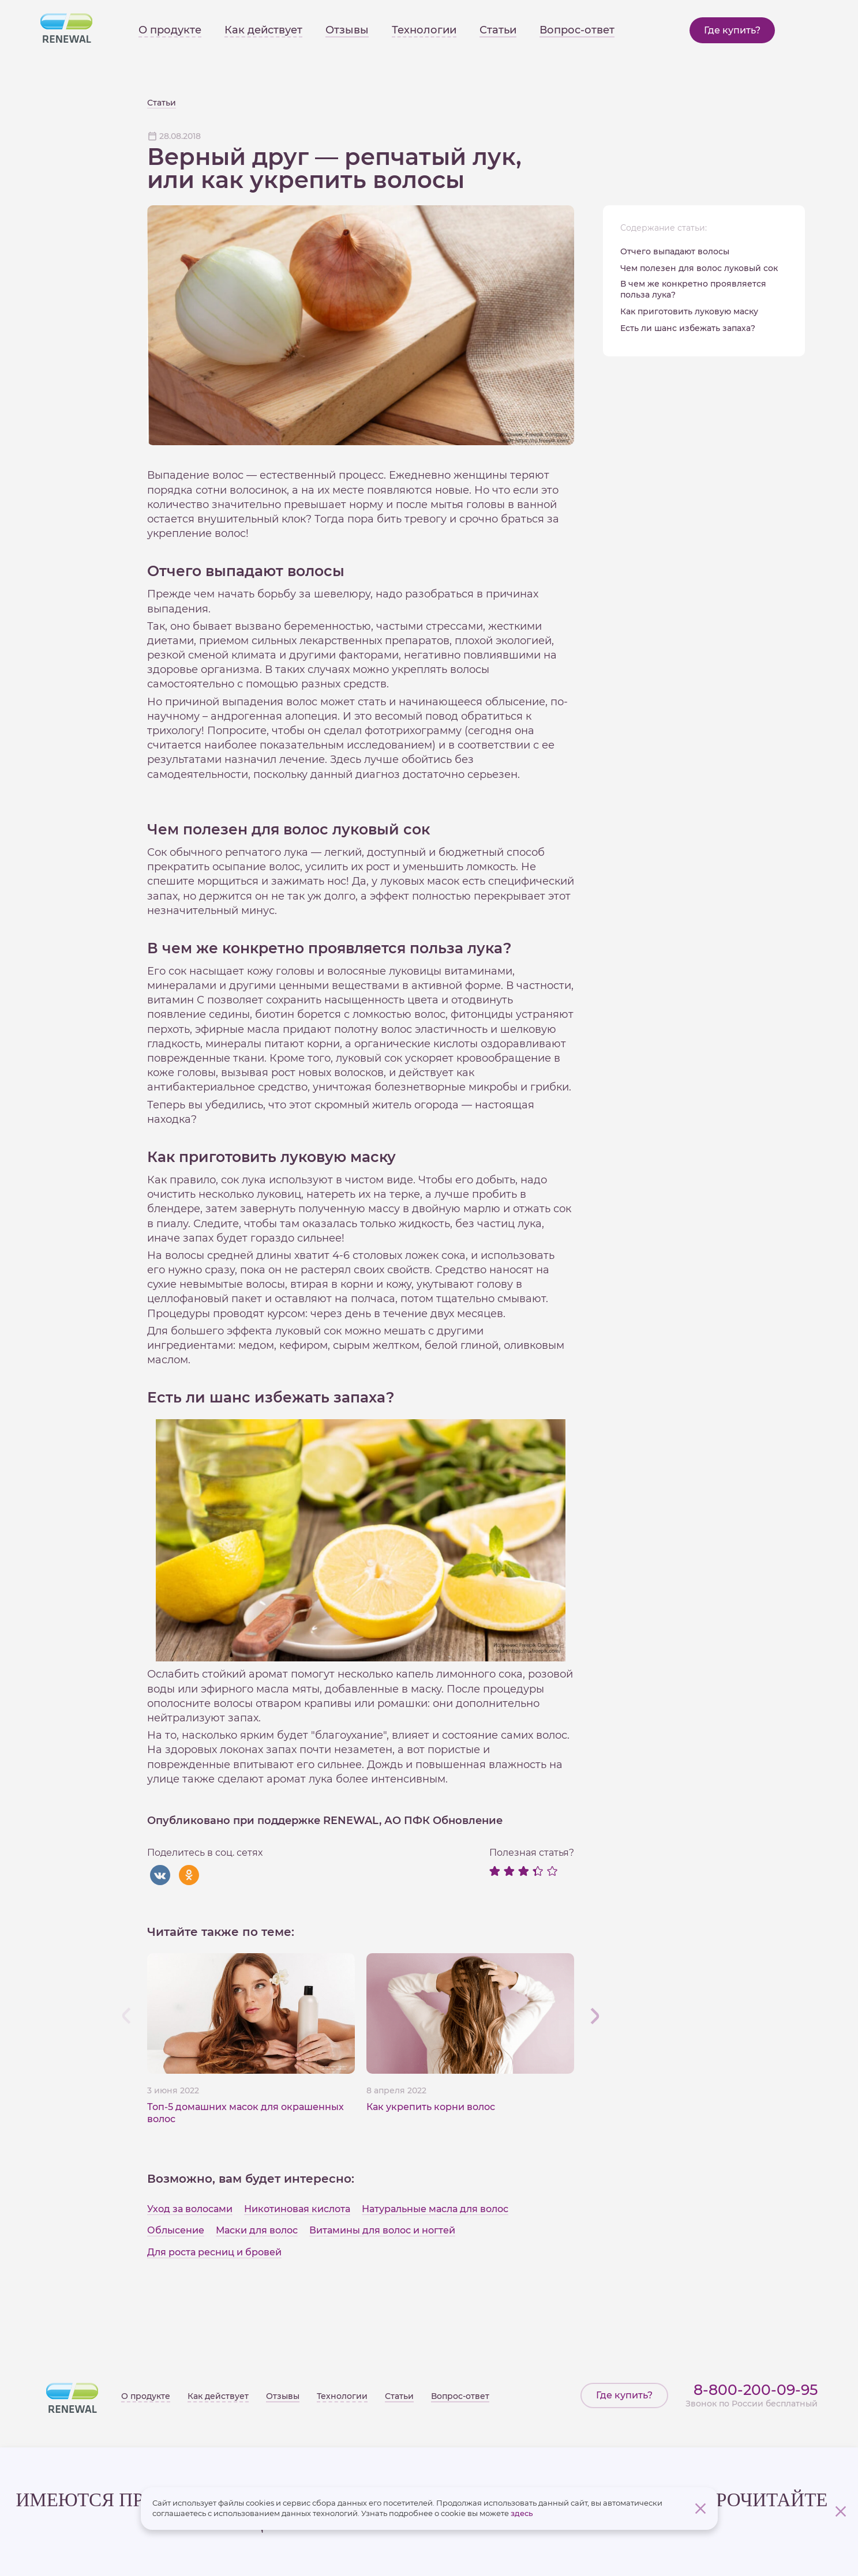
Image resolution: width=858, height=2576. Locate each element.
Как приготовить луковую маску (689, 311)
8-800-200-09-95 (756, 2390)
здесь (522, 2513)
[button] (595, 2015)
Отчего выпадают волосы (674, 251)
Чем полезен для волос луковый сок (699, 268)
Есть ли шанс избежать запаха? (687, 328)
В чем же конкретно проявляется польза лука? (693, 289)
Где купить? (732, 30)
